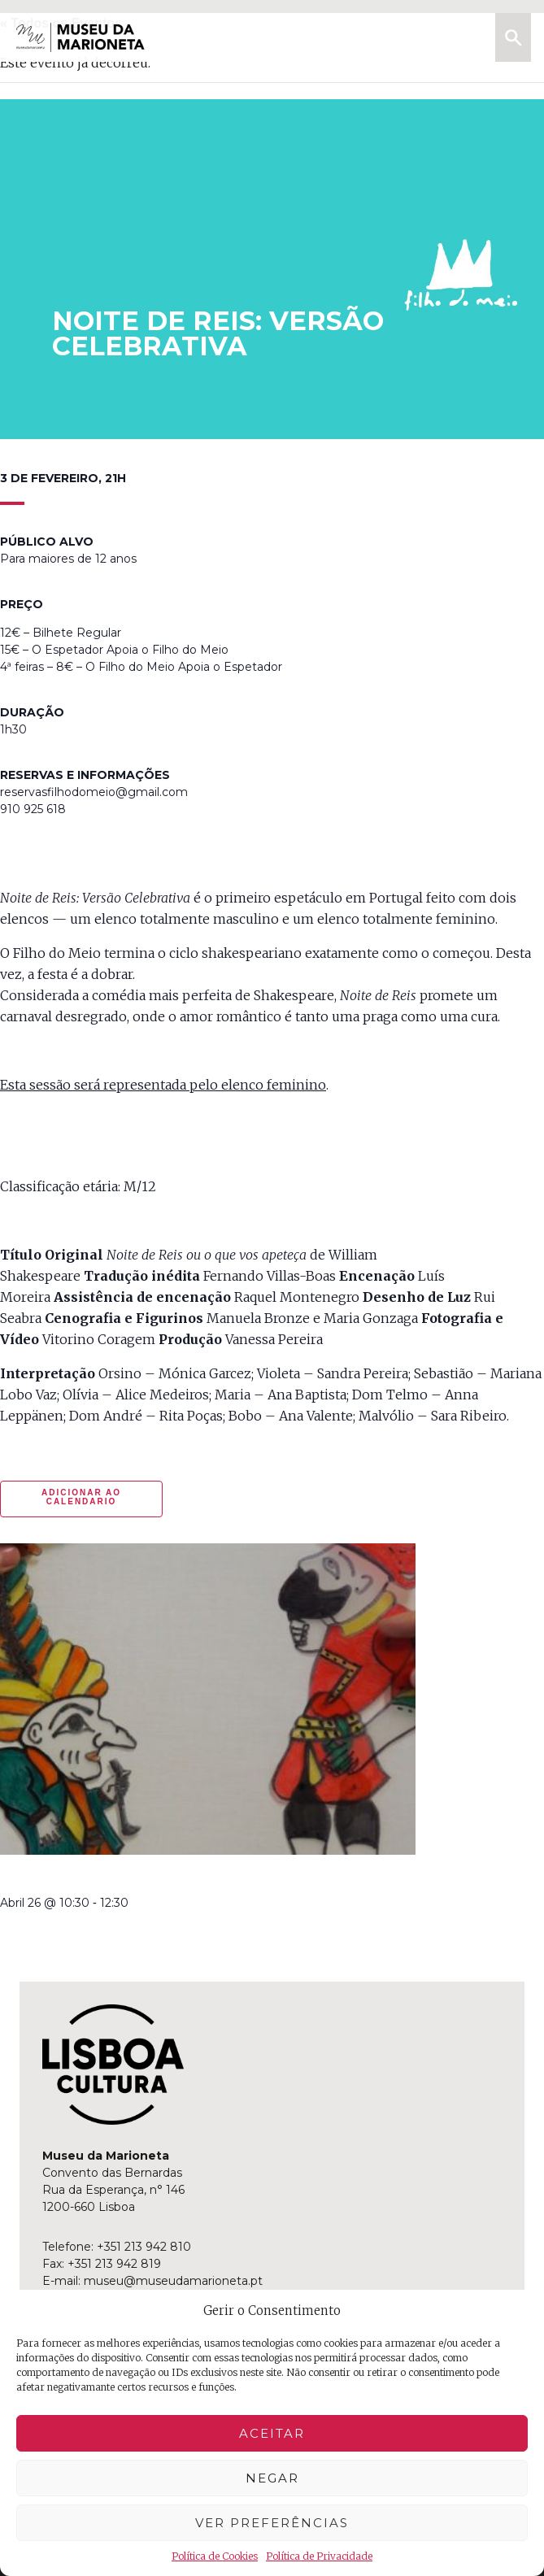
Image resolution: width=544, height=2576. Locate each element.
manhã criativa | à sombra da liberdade (140, 1876)
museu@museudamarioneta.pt (173, 2281)
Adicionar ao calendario (81, 1497)
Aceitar (272, 2433)
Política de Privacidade (319, 2556)
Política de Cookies (215, 2556)
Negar (272, 2478)
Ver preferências (272, 2522)
